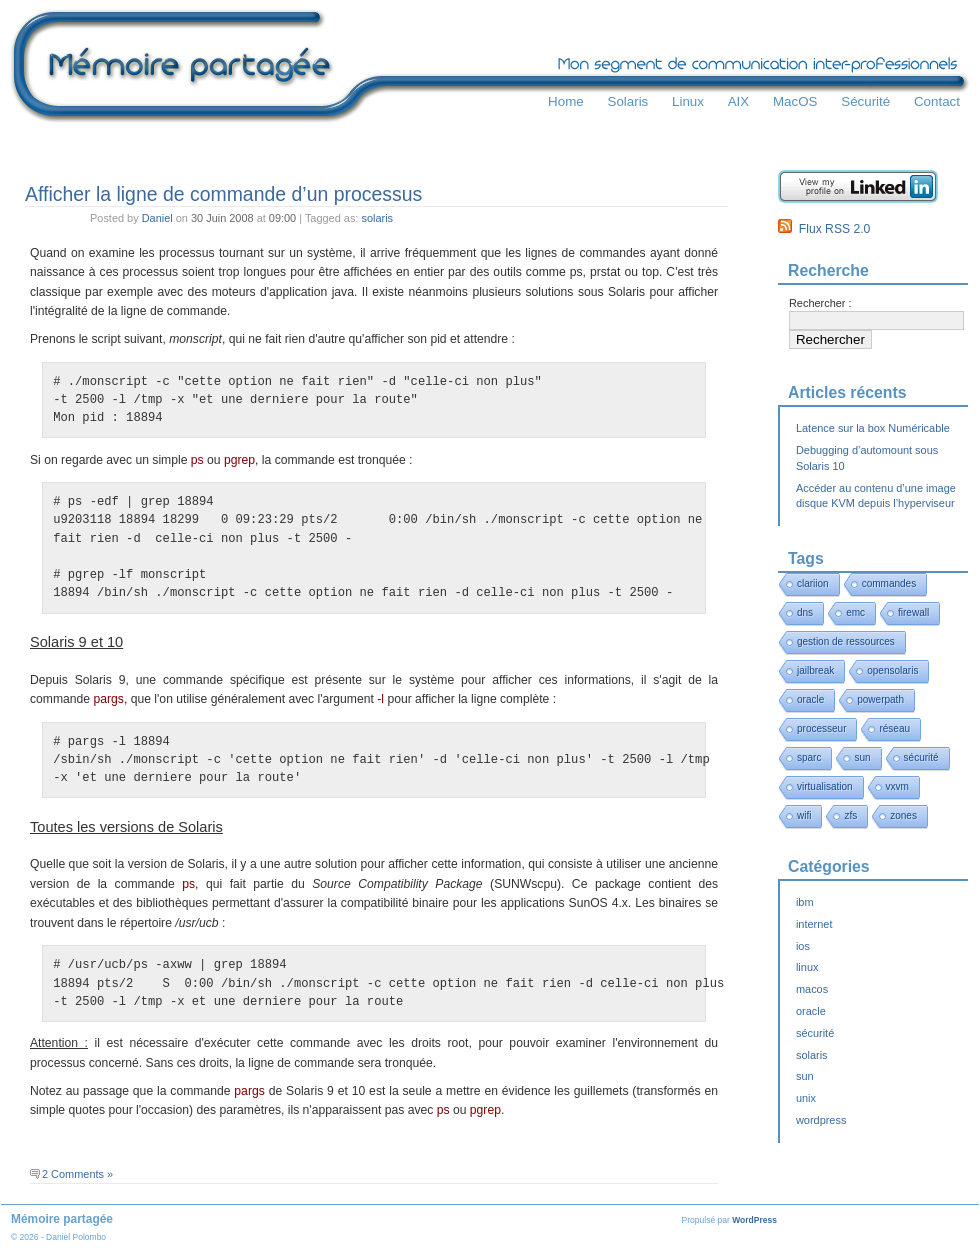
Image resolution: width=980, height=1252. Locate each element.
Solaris (627, 101)
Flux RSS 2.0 (824, 229)
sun (862, 757)
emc (855, 612)
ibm (805, 902)
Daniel (157, 218)
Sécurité (865, 101)
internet (814, 924)
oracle (810, 699)
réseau (894, 728)
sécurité (921, 757)
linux (807, 967)
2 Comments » (77, 1174)
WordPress (754, 1220)
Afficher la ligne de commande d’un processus (223, 194)
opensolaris (892, 670)
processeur (821, 728)
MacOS (795, 101)
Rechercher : (820, 303)
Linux (688, 101)
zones (903, 815)
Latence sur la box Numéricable (873, 428)
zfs (850, 815)
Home (566, 101)
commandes (889, 583)
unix (806, 1098)
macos (812, 989)
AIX (739, 101)
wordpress (821, 1120)
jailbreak (815, 670)
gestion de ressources (846, 641)
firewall (913, 612)
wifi (804, 815)
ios (803, 946)
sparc (809, 757)
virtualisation (825, 786)
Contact (937, 101)
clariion (813, 583)
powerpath (880, 699)
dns (805, 612)
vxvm (897, 786)
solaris (377, 218)
